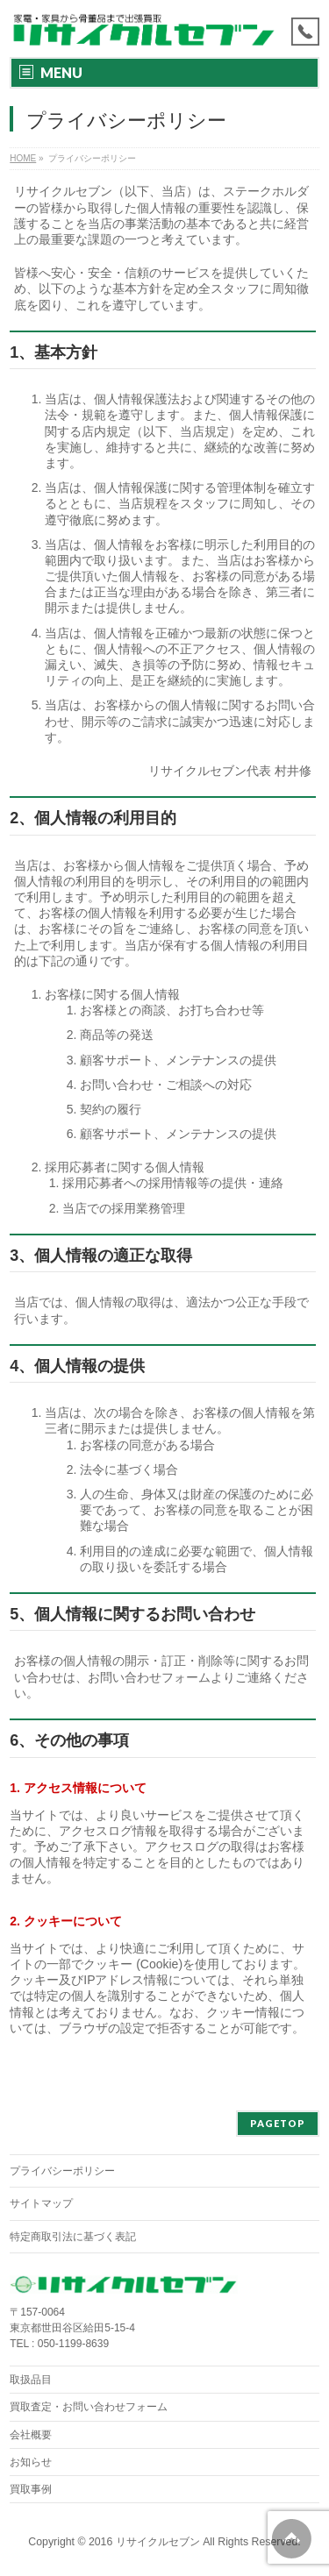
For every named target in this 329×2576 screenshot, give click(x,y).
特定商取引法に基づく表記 (73, 2237)
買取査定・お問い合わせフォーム (89, 2407)
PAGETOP (277, 2123)
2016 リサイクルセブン (144, 2542)
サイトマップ (41, 2203)
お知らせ (31, 2462)
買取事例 (31, 2489)
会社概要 (31, 2435)
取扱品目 (31, 2379)
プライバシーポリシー (62, 2171)
